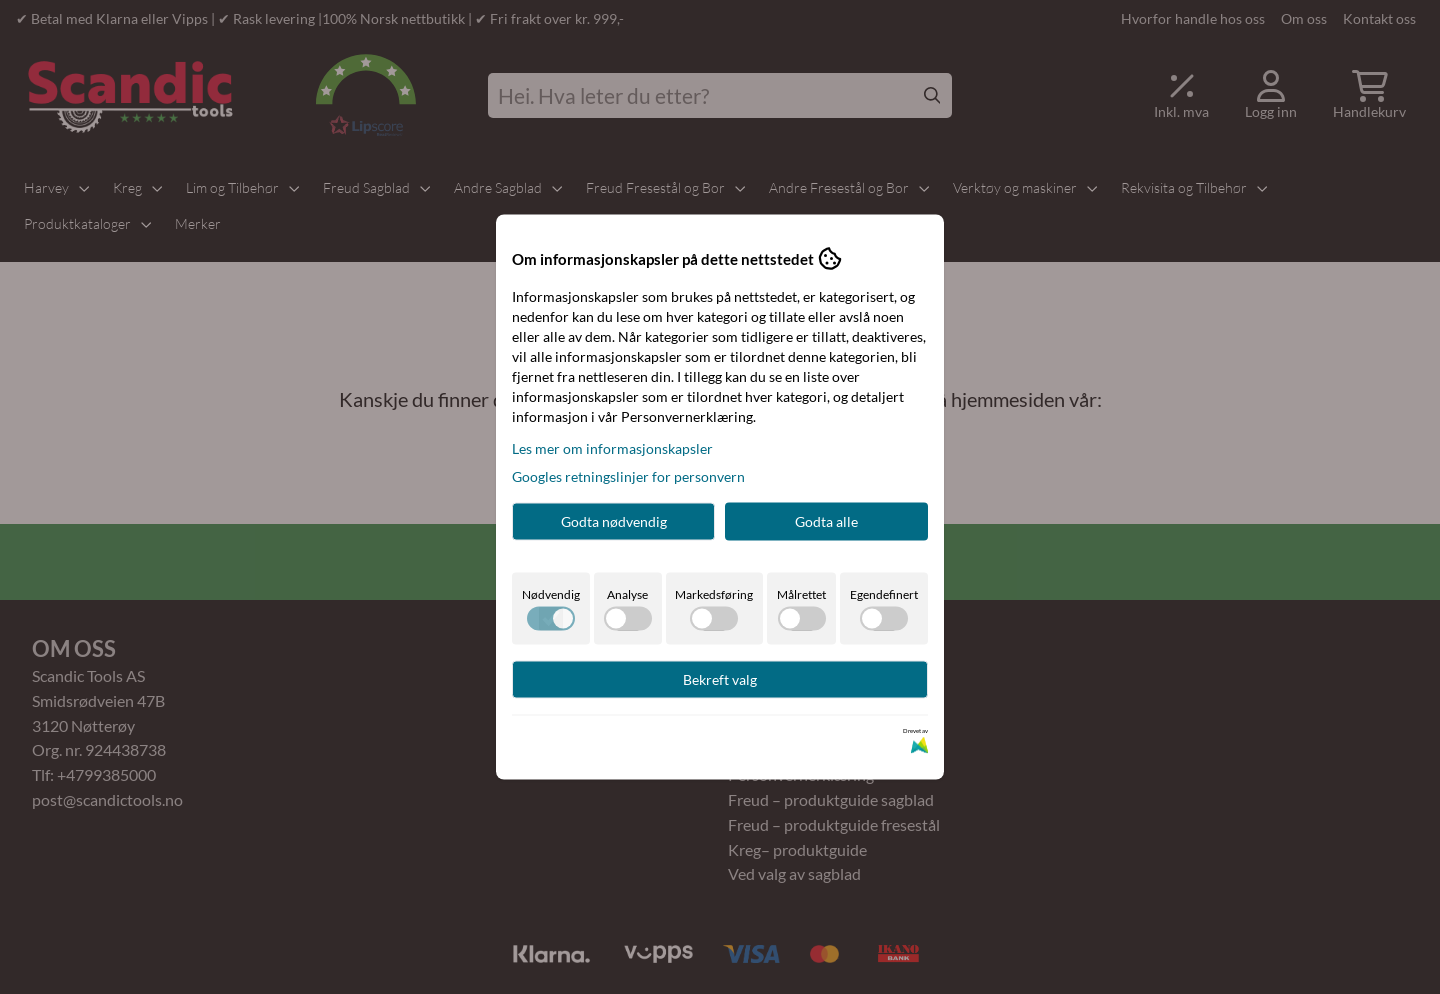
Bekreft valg (720, 679)
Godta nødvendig (614, 521)
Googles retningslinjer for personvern (628, 476)
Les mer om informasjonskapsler (612, 448)
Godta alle (826, 521)
